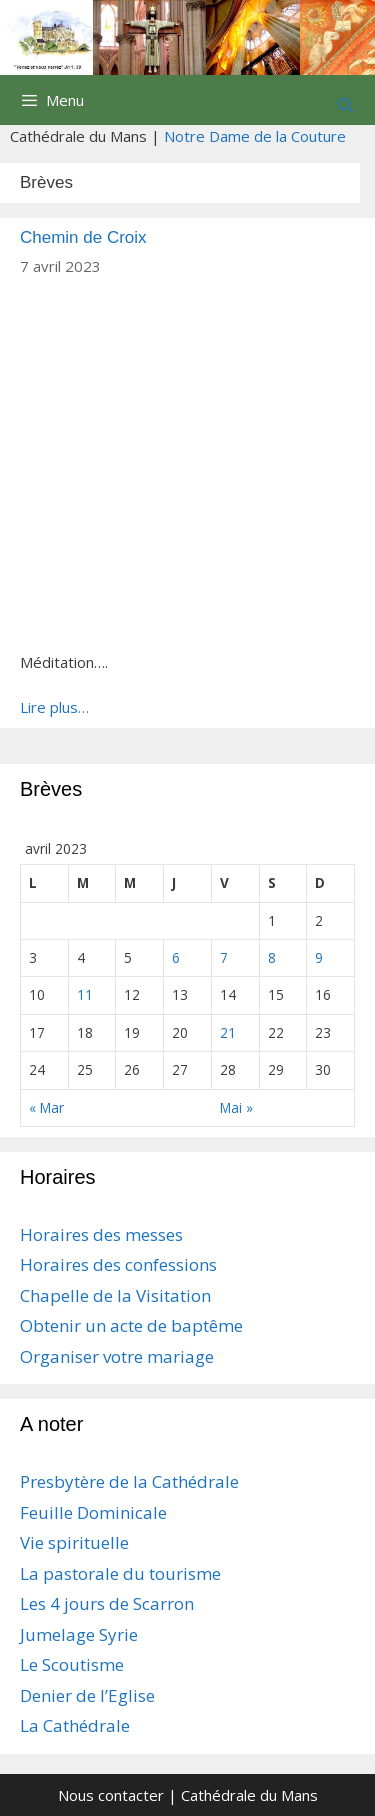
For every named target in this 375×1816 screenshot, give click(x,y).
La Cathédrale (75, 1725)
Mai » (236, 1107)
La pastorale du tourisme (120, 1573)
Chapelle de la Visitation (115, 1295)
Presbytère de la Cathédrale (129, 1481)
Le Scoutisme (72, 1664)
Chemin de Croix (83, 237)
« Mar (46, 1107)
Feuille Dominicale (93, 1512)
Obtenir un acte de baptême (131, 1325)
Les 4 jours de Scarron (107, 1603)
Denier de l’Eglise (87, 1695)
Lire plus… (54, 707)
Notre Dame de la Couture (255, 136)
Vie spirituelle (74, 1542)
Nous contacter (111, 1795)
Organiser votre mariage (117, 1356)
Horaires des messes (101, 1234)
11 (85, 994)
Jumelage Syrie (79, 1634)
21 (228, 1032)
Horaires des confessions (118, 1264)
